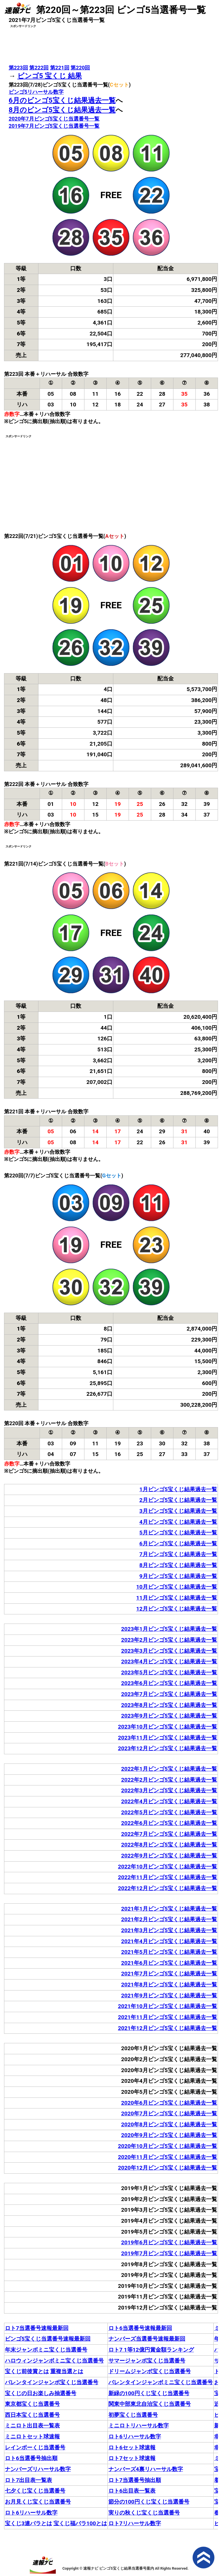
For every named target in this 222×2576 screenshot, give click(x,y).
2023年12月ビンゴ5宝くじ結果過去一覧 (167, 1748)
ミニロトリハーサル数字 (138, 2425)
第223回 (18, 68)
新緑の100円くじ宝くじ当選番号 (148, 2393)
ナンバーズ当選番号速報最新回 (146, 2338)
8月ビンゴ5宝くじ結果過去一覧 (178, 1565)
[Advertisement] (111, 43)
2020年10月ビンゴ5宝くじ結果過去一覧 (167, 2146)
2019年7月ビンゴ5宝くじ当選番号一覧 (54, 126)
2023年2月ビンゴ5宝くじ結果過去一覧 (169, 1640)
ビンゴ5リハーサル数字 (36, 92)
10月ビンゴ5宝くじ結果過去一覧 (176, 1587)
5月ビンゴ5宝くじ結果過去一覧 (178, 1532)
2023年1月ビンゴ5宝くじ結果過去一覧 (169, 1629)
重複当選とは (66, 2371)
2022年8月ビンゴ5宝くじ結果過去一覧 (169, 1844)
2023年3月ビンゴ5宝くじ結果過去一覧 (169, 1651)
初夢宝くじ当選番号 (133, 2415)
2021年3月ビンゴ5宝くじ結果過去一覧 (169, 1930)
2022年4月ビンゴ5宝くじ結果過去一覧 (169, 1801)
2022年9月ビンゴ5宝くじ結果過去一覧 (169, 1855)
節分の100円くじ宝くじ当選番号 (148, 2501)
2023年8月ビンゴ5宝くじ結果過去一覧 (169, 1705)
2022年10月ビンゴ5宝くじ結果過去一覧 (167, 1866)
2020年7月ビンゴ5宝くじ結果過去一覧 (169, 2113)
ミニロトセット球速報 (32, 2436)
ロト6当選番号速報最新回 (140, 2328)
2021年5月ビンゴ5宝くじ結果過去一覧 (169, 1952)
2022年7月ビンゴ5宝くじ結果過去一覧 (169, 1834)
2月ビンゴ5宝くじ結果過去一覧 (178, 1500)
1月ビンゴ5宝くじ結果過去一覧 (178, 1489)
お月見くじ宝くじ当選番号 (38, 2501)
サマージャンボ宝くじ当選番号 (146, 2360)
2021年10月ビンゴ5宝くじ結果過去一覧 (167, 2006)
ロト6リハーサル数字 (134, 2436)
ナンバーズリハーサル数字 (38, 2469)
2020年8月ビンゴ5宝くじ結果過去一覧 (169, 2124)
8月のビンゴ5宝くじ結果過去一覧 (62, 110)
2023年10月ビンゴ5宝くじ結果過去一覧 (167, 1726)
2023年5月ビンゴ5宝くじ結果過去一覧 (169, 1672)
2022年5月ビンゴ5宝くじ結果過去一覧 (169, 1812)
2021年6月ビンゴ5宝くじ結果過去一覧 (169, 1963)
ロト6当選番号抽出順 (31, 2458)
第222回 (39, 68)
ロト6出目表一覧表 (132, 2490)
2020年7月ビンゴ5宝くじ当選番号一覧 (54, 119)
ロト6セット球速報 (132, 2447)
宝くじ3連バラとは (28, 2523)
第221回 (59, 68)
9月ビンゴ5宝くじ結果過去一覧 (178, 1576)
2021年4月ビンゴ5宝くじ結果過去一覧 (169, 1941)
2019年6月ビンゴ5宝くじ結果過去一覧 (169, 2242)
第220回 (80, 68)
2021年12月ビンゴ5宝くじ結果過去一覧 (167, 2028)
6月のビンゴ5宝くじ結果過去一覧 (62, 100)
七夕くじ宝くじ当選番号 (35, 2490)
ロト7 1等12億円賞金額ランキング (151, 2349)
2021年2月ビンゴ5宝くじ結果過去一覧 (169, 1919)
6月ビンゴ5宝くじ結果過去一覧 (178, 1543)
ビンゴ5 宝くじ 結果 (49, 76)
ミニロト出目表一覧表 (32, 2425)
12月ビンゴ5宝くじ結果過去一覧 (176, 1608)
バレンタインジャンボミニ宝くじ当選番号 (160, 2382)
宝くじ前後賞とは (27, 2371)
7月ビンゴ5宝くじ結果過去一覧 (178, 1554)
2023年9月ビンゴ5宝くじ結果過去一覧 (169, 1715)
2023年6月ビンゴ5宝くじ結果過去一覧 (169, 1683)
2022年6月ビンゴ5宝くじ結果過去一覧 (169, 1823)
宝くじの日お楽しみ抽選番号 (40, 2393)
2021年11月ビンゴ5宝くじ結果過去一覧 (167, 2017)
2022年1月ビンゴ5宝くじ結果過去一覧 (169, 1769)
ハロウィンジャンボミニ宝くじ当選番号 (54, 2360)
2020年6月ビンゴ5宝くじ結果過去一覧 (169, 2103)
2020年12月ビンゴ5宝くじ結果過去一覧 (167, 2167)
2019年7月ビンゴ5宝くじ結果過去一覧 (169, 2253)
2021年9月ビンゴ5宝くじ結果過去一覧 (169, 1995)
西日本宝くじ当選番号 (32, 2415)
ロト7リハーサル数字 (134, 2523)
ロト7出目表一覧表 (28, 2480)
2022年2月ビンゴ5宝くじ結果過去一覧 (169, 1779)
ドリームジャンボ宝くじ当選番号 (149, 2371)
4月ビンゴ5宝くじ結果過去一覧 (178, 1522)
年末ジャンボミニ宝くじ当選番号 (46, 2349)
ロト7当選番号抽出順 (134, 2480)
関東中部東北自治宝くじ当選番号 (149, 2404)
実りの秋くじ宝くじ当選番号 (144, 2512)
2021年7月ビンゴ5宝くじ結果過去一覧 (169, 1973)
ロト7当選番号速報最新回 (37, 2328)
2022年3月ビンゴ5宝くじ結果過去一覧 (169, 1790)
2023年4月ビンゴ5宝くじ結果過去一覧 (169, 1661)
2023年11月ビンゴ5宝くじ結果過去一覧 (167, 1737)
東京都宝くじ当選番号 (32, 2404)
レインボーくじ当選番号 (35, 2447)
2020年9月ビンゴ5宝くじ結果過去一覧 (169, 2135)
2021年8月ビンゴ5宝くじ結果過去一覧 (169, 1984)
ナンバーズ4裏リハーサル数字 (145, 2469)
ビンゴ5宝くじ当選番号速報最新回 (47, 2338)
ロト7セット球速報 (132, 2458)
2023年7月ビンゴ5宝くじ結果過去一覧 (169, 1694)
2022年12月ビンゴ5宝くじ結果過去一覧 (167, 1888)
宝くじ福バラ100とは (80, 2523)
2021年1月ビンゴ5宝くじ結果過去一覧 (169, 1908)
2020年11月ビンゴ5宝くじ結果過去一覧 (167, 2157)
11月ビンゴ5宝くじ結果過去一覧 (176, 1597)
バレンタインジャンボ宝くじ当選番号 (51, 2382)
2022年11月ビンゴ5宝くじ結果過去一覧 (167, 1877)
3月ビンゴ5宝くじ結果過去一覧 (178, 1511)
